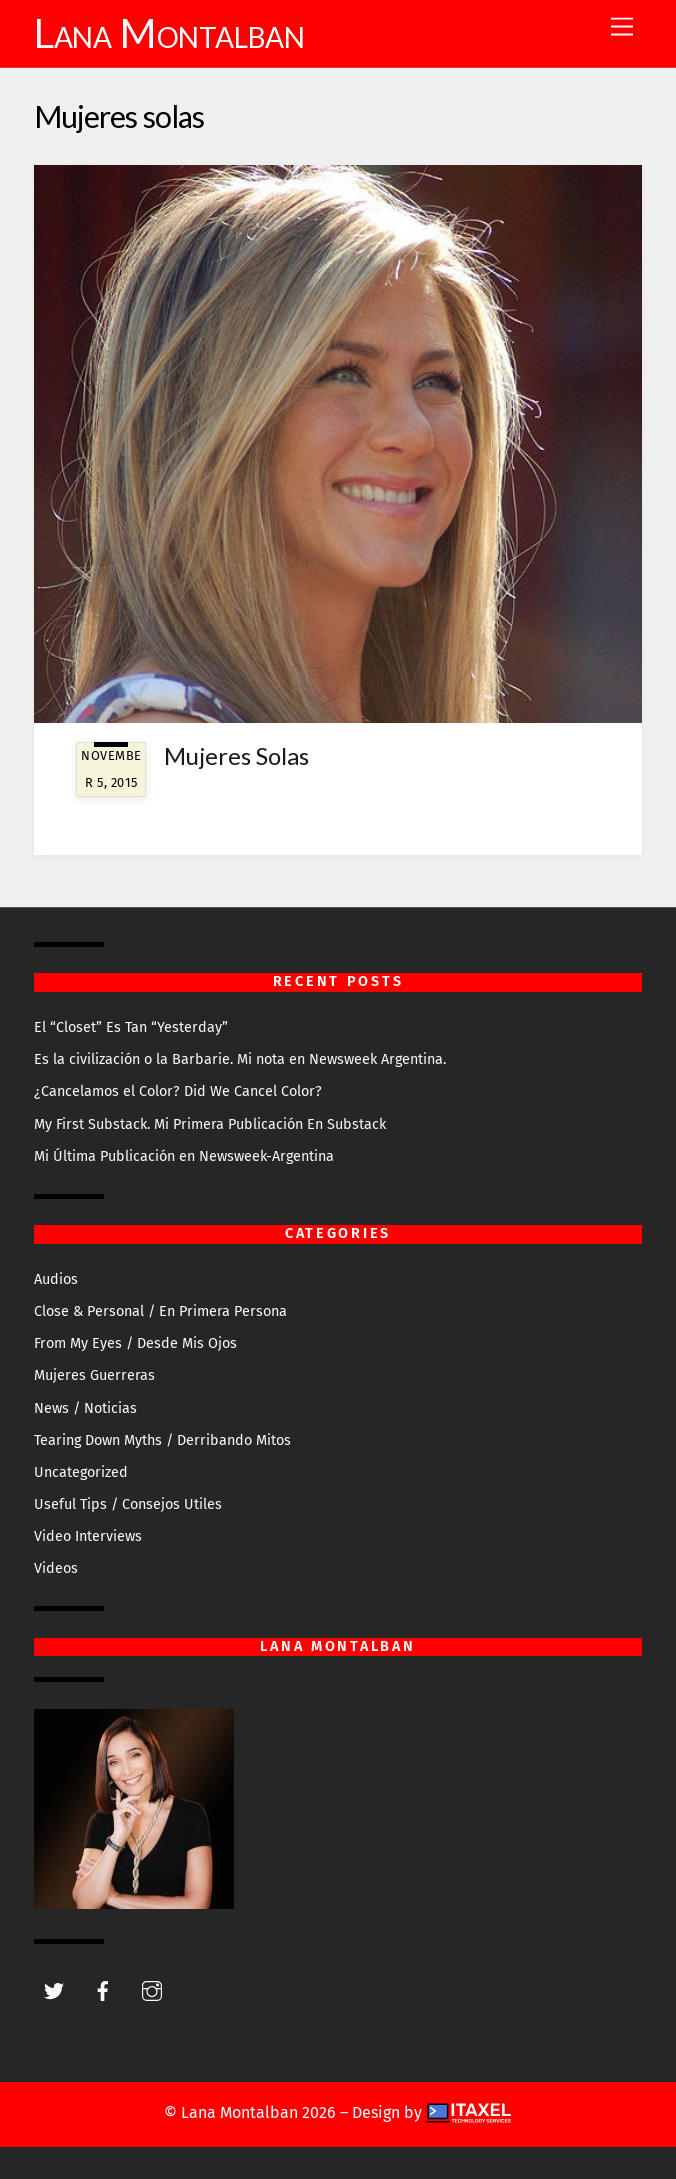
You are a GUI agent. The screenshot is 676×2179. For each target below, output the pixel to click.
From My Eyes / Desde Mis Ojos (135, 1343)
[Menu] (622, 27)
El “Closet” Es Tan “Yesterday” (131, 1027)
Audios (56, 1279)
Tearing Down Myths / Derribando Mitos (162, 1440)
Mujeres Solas (236, 755)
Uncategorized (81, 1472)
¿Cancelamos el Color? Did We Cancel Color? (178, 1091)
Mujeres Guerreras (94, 1375)
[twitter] (54, 1989)
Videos (56, 1568)
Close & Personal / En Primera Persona (160, 1311)
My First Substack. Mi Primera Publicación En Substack (210, 1124)
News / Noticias (85, 1408)
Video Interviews (88, 1536)
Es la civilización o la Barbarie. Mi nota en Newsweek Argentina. (240, 1059)
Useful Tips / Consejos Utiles (128, 1504)
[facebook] (103, 1989)
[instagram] (152, 1989)
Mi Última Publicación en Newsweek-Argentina (184, 1156)
